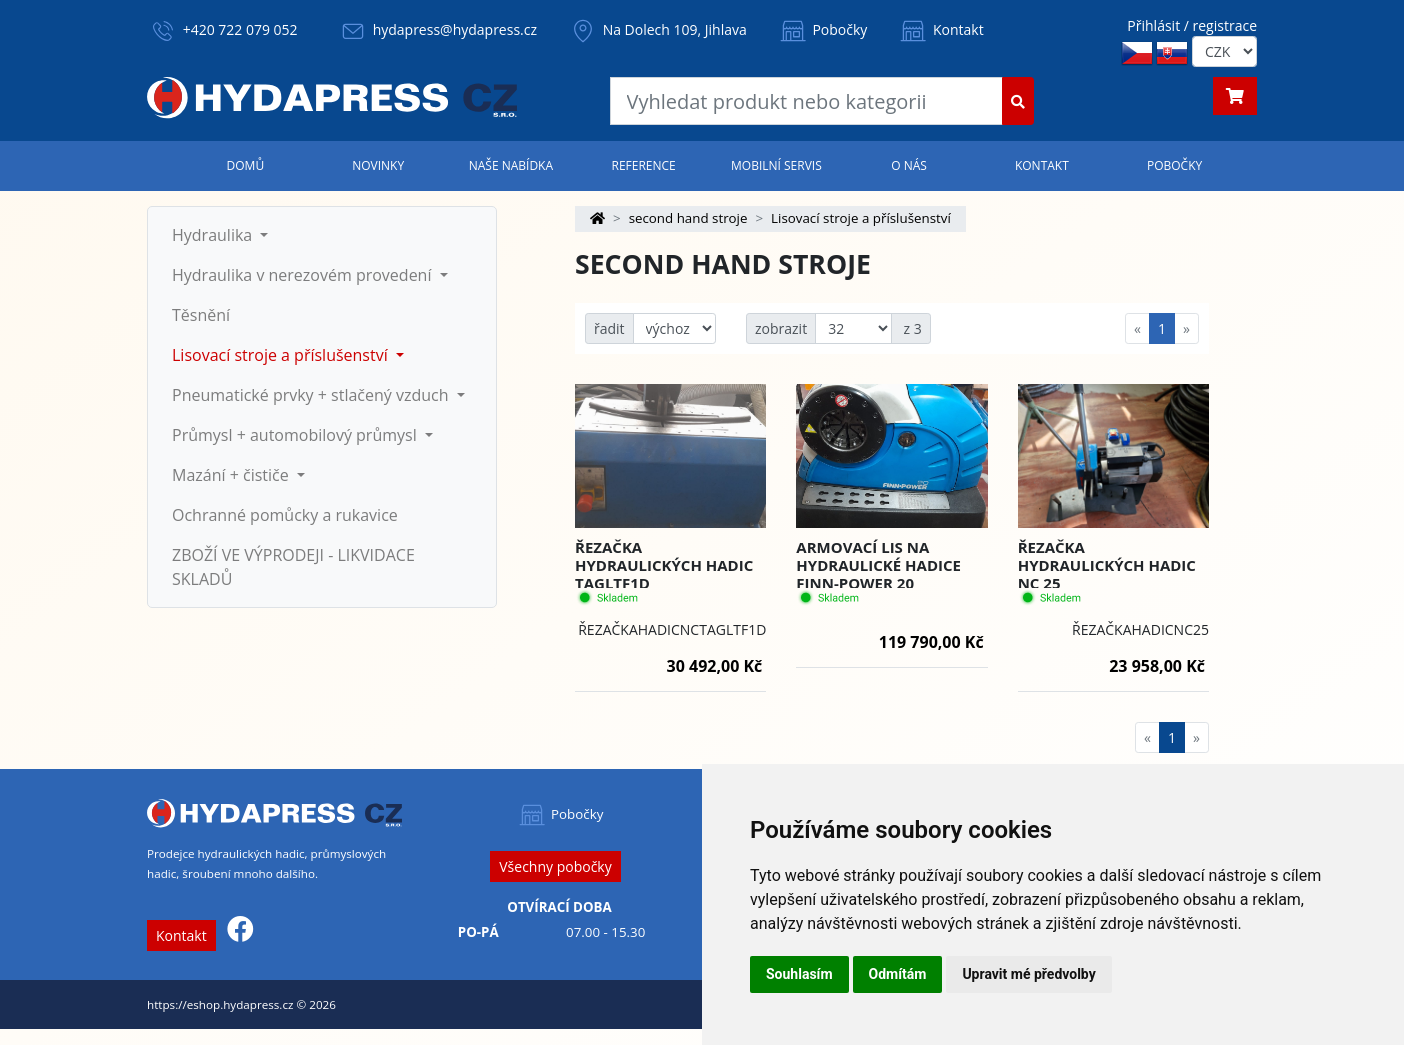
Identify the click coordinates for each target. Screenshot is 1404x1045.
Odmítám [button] (898, 974)
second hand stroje (688, 218)
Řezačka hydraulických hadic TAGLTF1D (664, 565)
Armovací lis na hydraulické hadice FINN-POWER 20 (878, 565)
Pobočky (822, 29)
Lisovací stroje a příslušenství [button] (282, 355)
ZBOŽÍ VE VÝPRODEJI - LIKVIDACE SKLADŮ (293, 567)
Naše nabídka (511, 165)
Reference (643, 165)
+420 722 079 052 (240, 29)
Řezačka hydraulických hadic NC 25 (1107, 565)
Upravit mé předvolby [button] (1028, 974)
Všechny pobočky (555, 866)
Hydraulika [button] (214, 235)
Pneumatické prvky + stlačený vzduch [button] (312, 395)
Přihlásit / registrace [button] (1192, 25)
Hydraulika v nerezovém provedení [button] (304, 275)
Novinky (378, 165)
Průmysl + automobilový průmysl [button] (296, 435)
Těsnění (201, 315)
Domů (246, 165)
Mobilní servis (776, 165)
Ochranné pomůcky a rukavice (285, 515)
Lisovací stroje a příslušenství (861, 218)
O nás (909, 165)
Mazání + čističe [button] (232, 475)
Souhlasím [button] (799, 974)
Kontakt (940, 29)
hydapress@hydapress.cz (455, 29)
